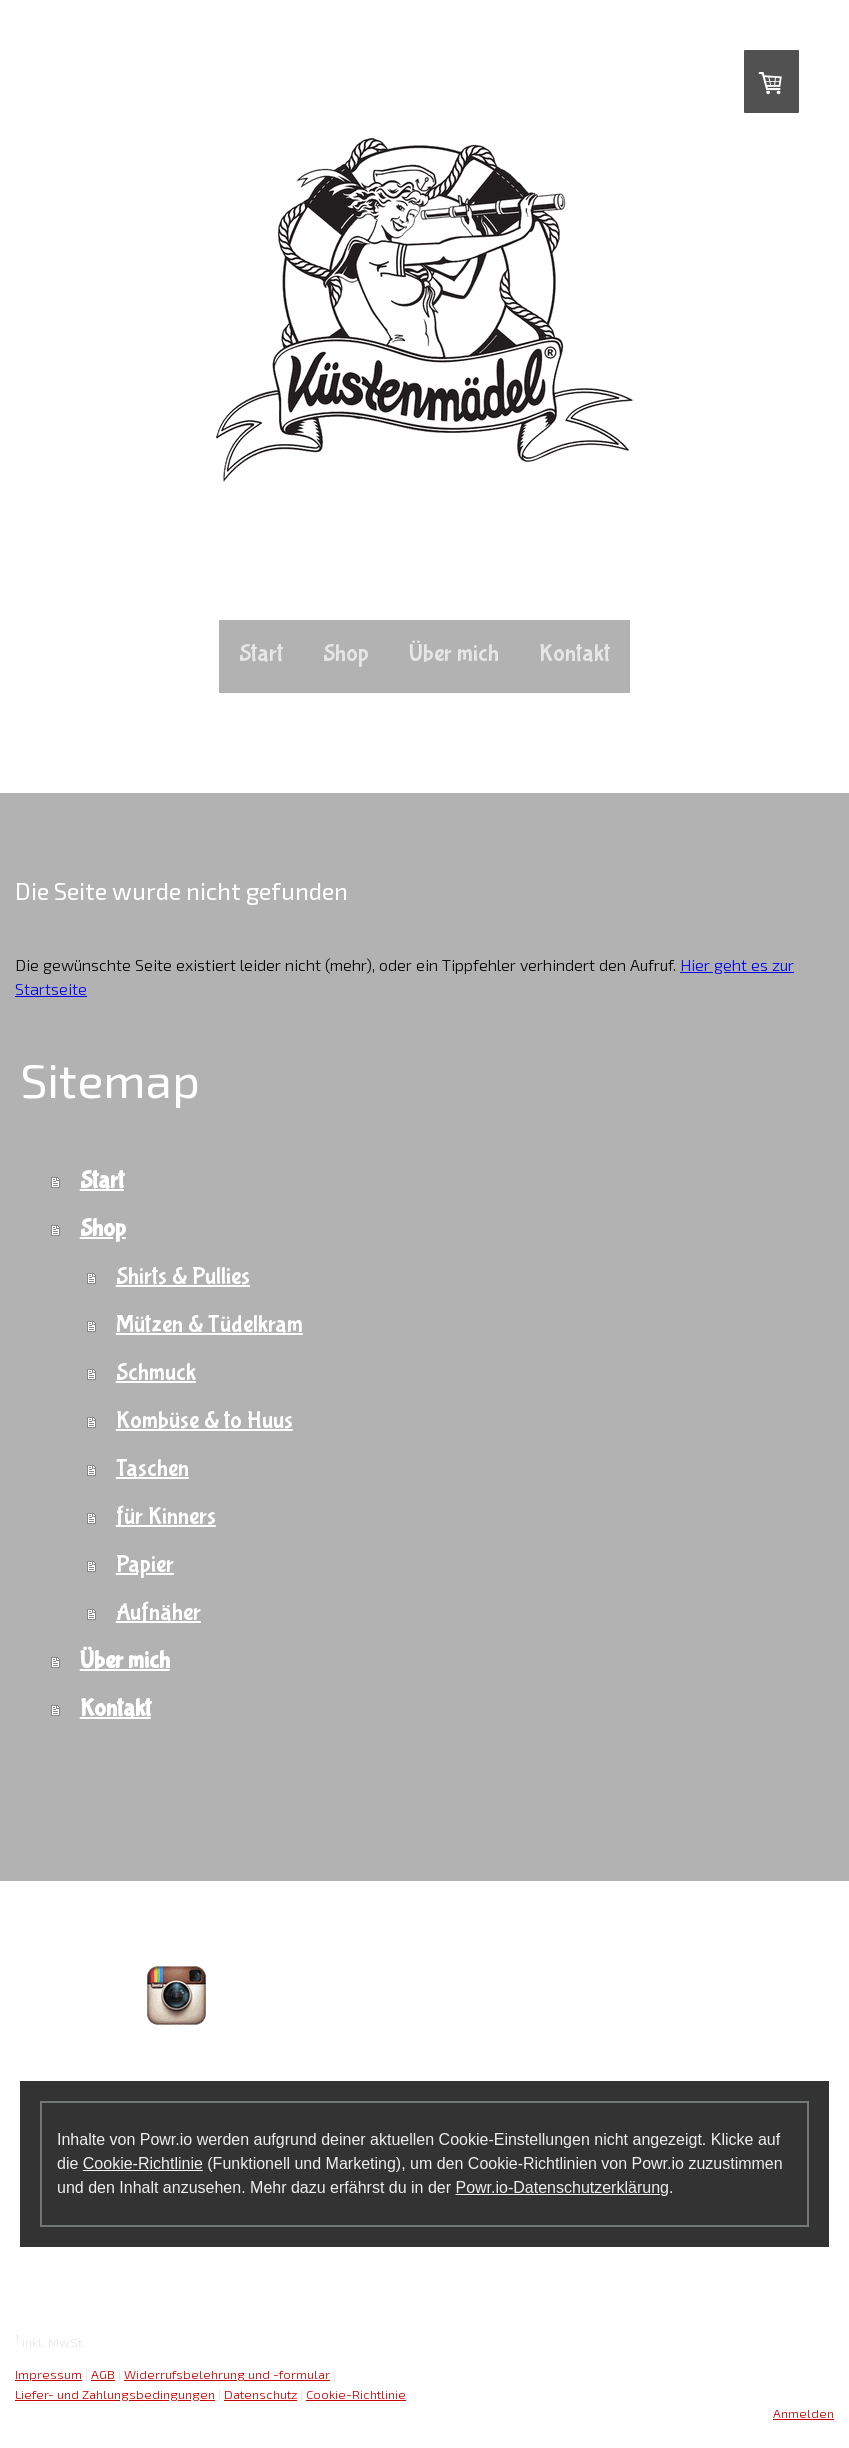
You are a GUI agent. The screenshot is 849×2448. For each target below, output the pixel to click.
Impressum (48, 2374)
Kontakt (574, 653)
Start (261, 653)
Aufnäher (158, 1612)
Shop (346, 653)
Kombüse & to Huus (204, 1420)
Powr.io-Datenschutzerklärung (561, 2187)
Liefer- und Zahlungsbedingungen (115, 2394)
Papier (145, 1564)
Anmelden (803, 2413)
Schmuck (156, 1372)
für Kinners (166, 1516)
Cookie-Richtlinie (143, 2163)
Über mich (454, 653)
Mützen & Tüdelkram (209, 1324)
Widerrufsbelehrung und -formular (227, 2374)
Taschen (152, 1468)
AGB (103, 2374)
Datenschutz (260, 2394)
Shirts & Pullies (183, 1276)
